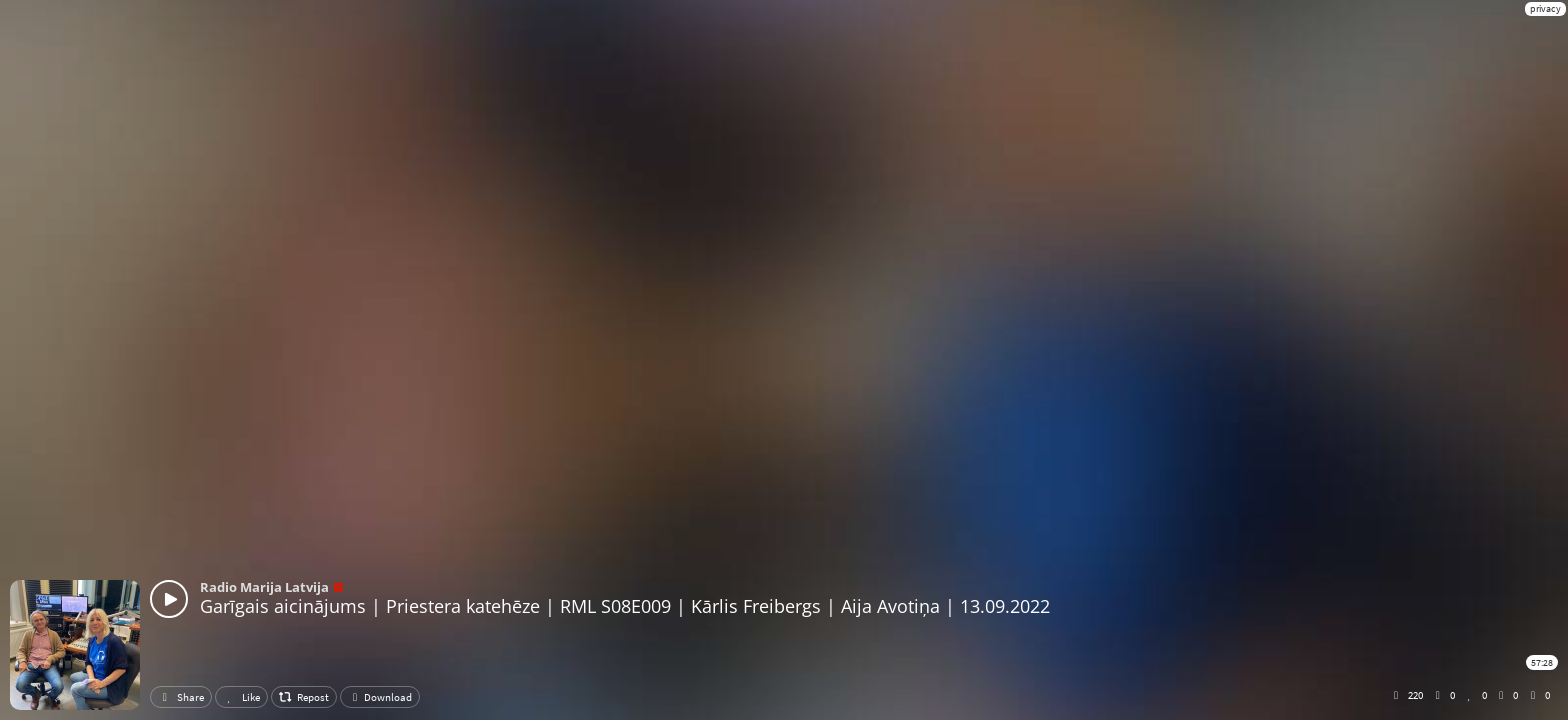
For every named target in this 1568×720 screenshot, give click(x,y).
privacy (1545, 8)
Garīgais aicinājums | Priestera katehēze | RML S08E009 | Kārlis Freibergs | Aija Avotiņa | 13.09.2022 (625, 606)
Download (380, 697)
